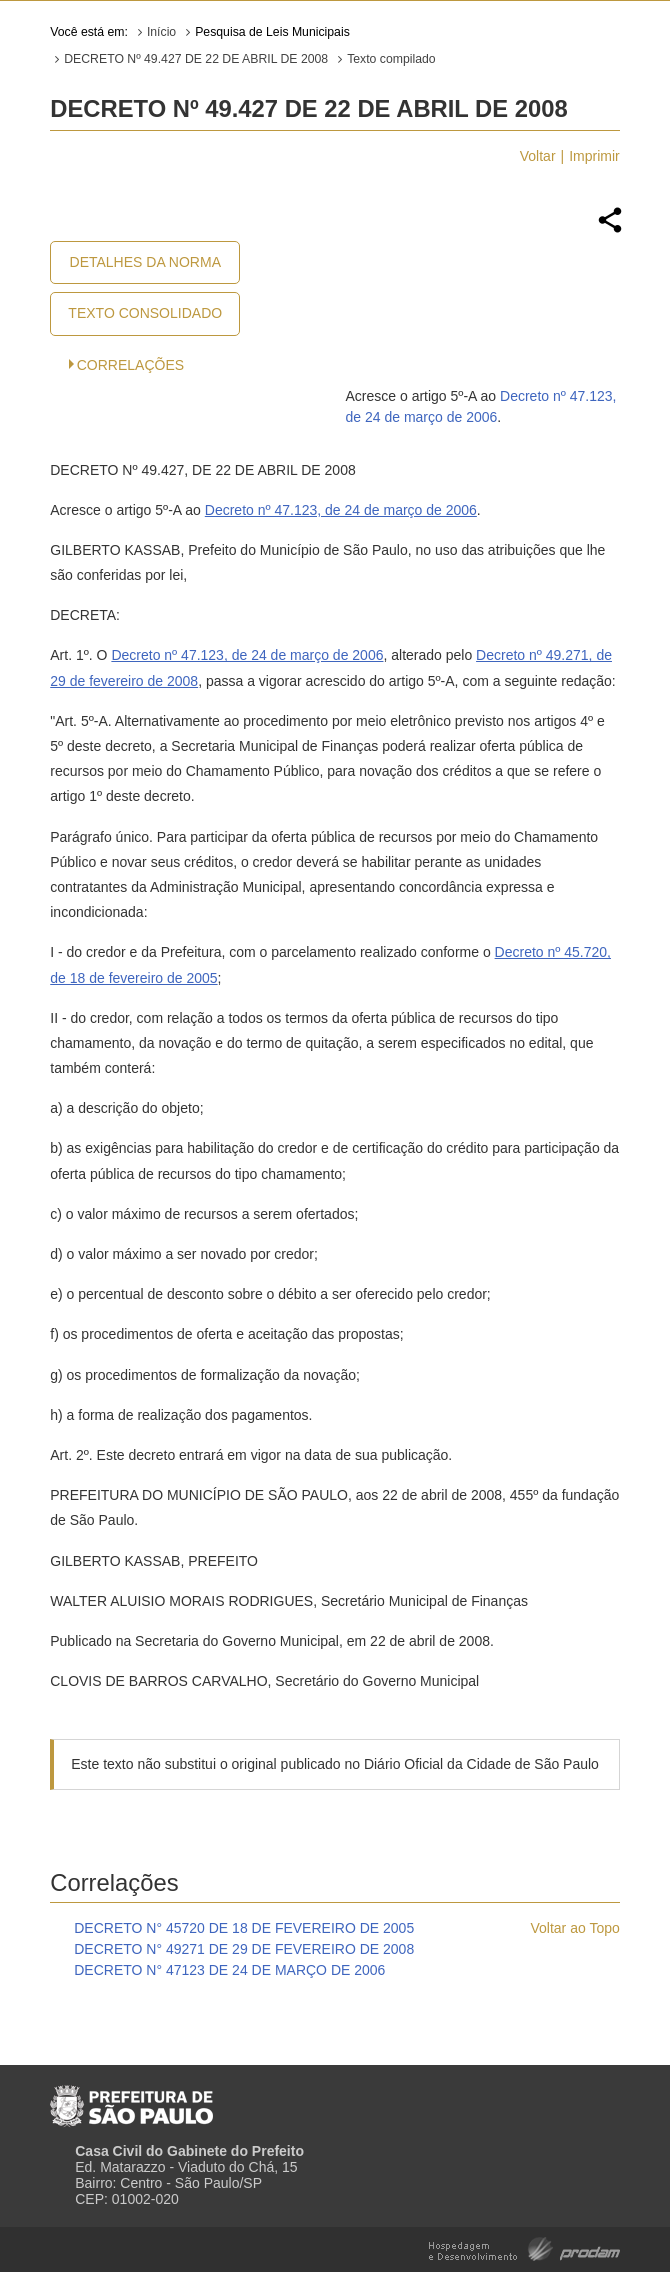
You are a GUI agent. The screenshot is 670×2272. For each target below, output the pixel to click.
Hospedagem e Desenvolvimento (524, 2247)
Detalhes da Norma (145, 262)
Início (161, 32)
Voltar (538, 156)
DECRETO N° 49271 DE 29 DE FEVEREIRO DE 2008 (244, 1949)
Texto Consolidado (145, 313)
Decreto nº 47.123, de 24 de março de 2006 (341, 510)
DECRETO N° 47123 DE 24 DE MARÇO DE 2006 (229, 1970)
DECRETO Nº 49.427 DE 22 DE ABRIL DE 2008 (196, 59)
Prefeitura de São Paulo (131, 2098)
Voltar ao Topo (574, 1928)
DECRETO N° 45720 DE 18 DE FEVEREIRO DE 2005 (244, 1928)
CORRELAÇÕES (130, 365)
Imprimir (594, 156)
